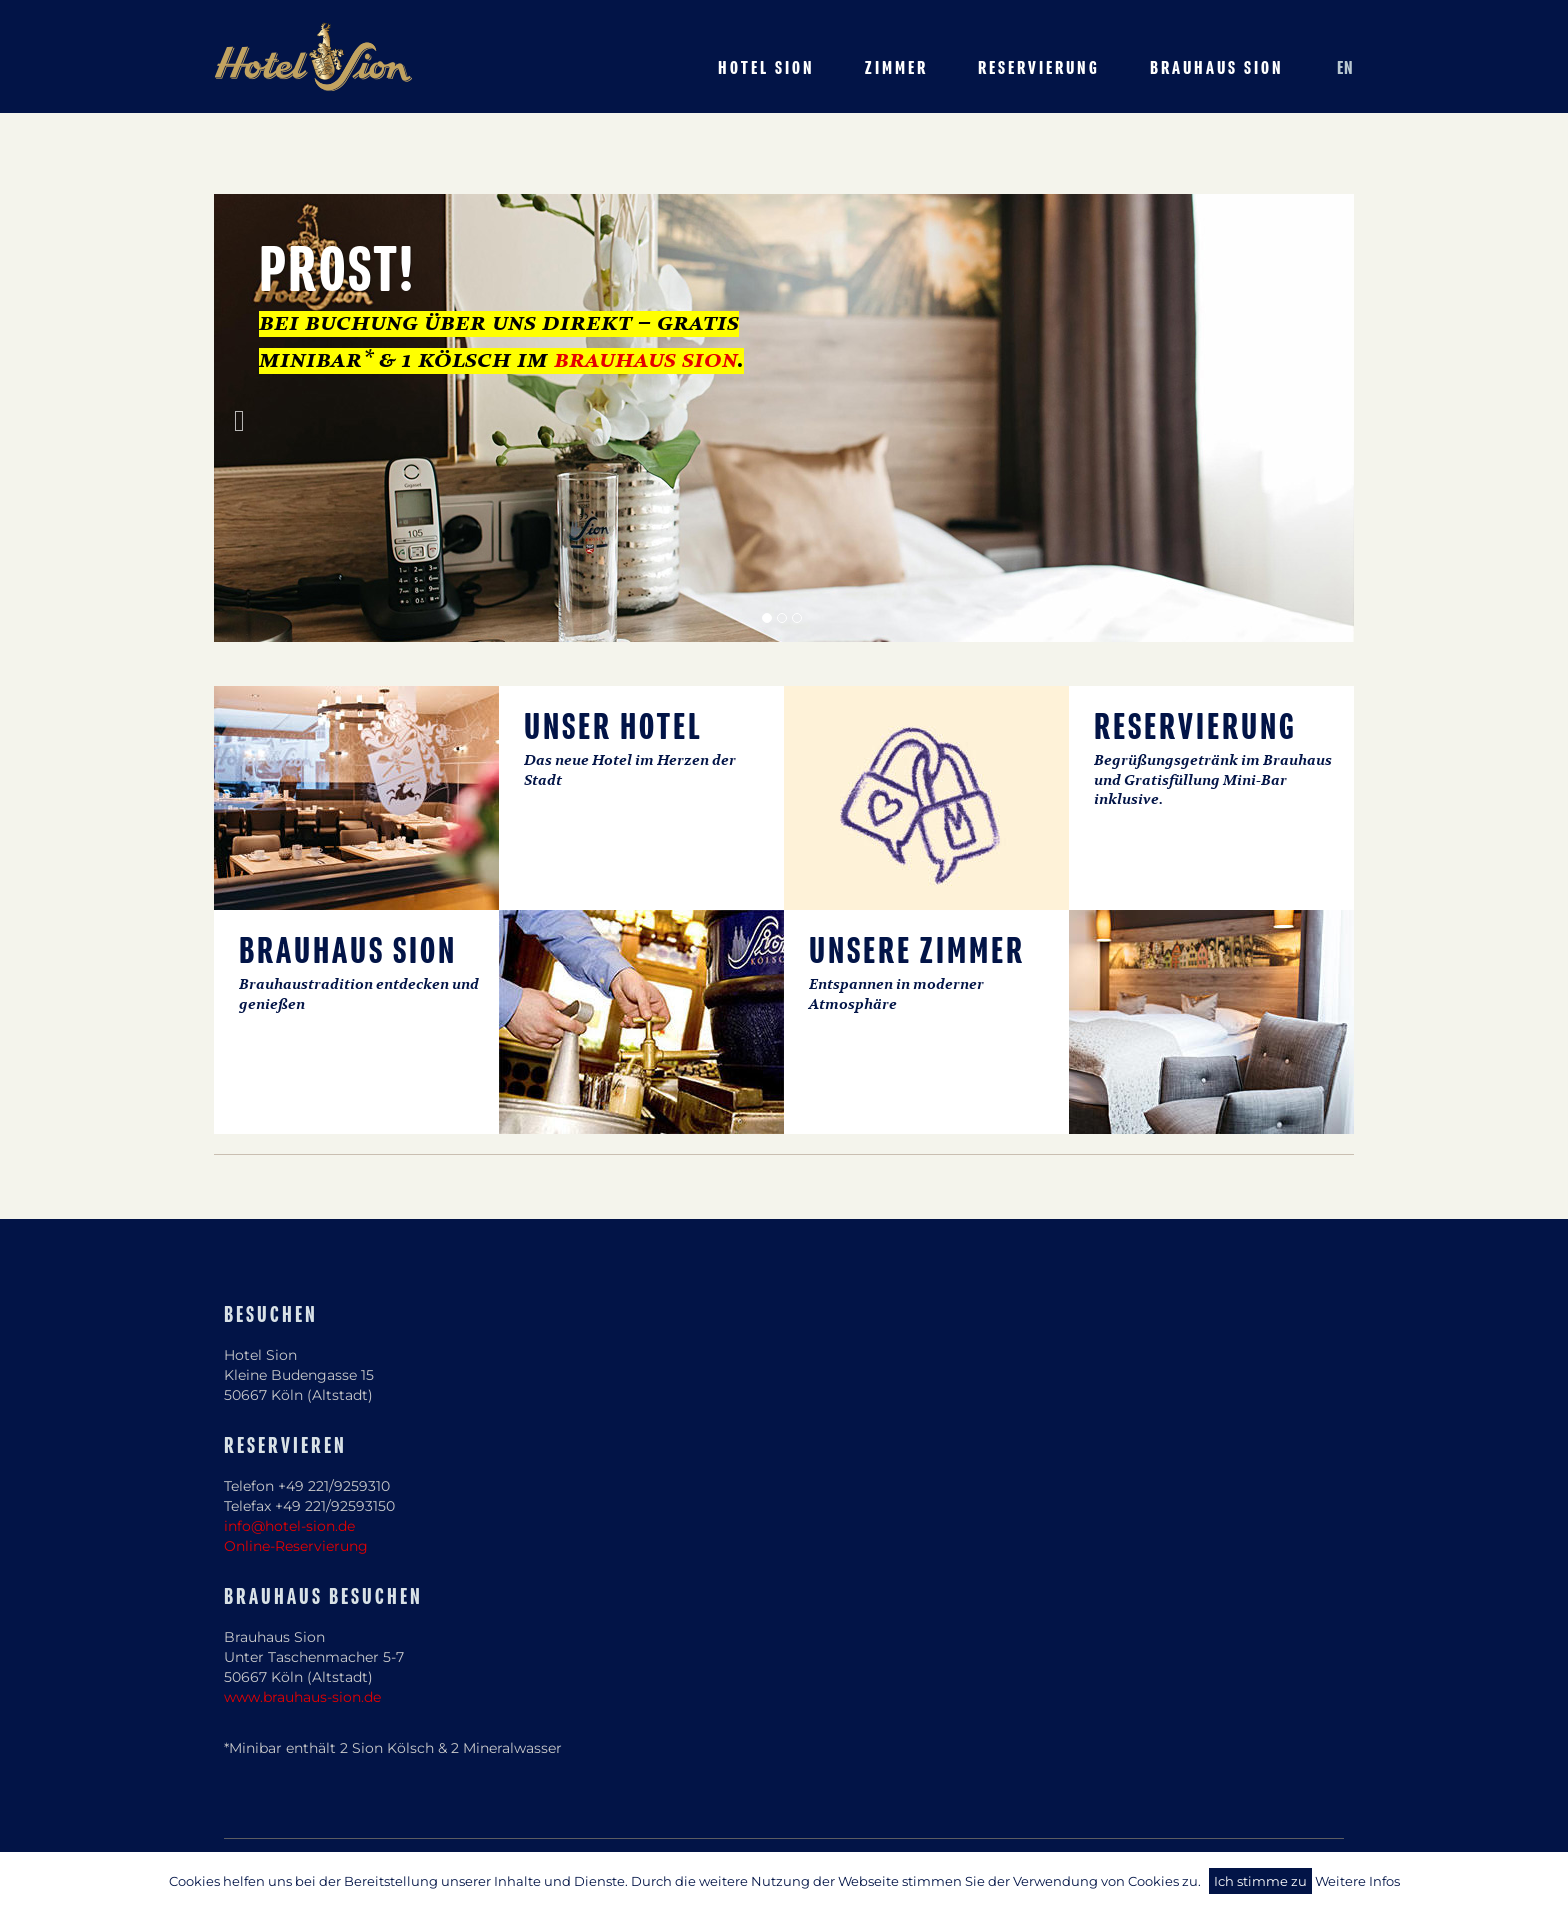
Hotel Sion (766, 68)
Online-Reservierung (296, 1546)
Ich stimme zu (1260, 1881)
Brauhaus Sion (1217, 68)
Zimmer (896, 68)
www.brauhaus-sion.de (302, 1697)
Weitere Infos (1357, 1881)
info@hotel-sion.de (289, 1526)
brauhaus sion (645, 361)
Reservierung (1039, 68)
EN (1345, 68)
